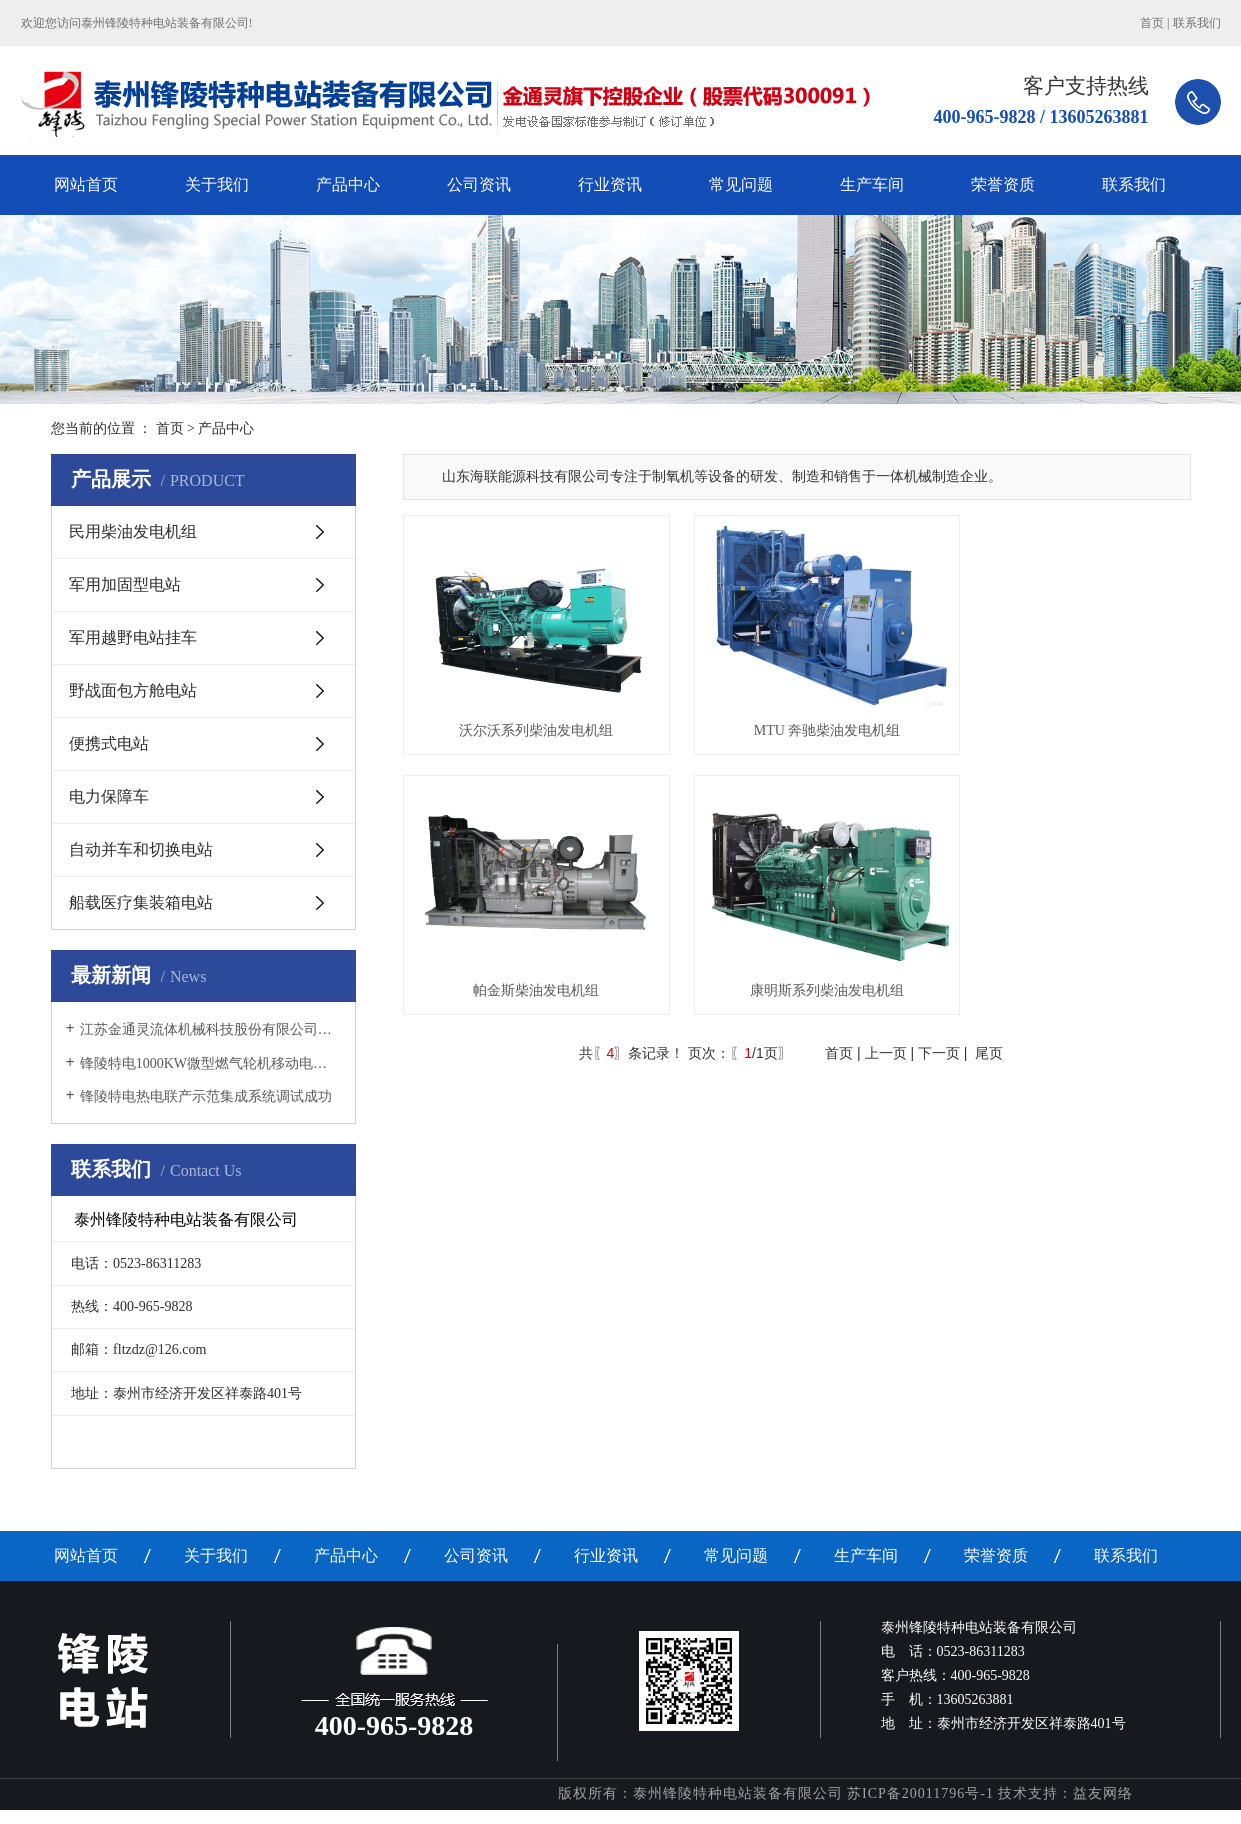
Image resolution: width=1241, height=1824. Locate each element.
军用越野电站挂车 (133, 637)
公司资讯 (479, 184)
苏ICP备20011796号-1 (920, 1793)
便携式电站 (109, 743)
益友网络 (1103, 1793)
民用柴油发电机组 (133, 531)
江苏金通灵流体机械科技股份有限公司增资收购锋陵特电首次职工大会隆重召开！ (210, 1029)
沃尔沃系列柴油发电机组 (526, 715)
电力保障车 (109, 796)
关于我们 (217, 184)
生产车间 (872, 184)
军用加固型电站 (125, 584)
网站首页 (86, 184)
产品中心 (348, 184)
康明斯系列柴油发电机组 (526, 960)
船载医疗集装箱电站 (141, 902)
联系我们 (1197, 23)
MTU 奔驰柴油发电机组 (796, 715)
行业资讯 (610, 184)
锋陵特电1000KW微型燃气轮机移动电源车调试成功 (210, 1063)
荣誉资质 (1003, 184)
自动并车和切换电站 (141, 849)
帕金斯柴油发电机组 (1067, 715)
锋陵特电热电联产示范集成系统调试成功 (206, 1096)
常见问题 (741, 184)
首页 (1152, 23)
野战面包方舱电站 (133, 690)
